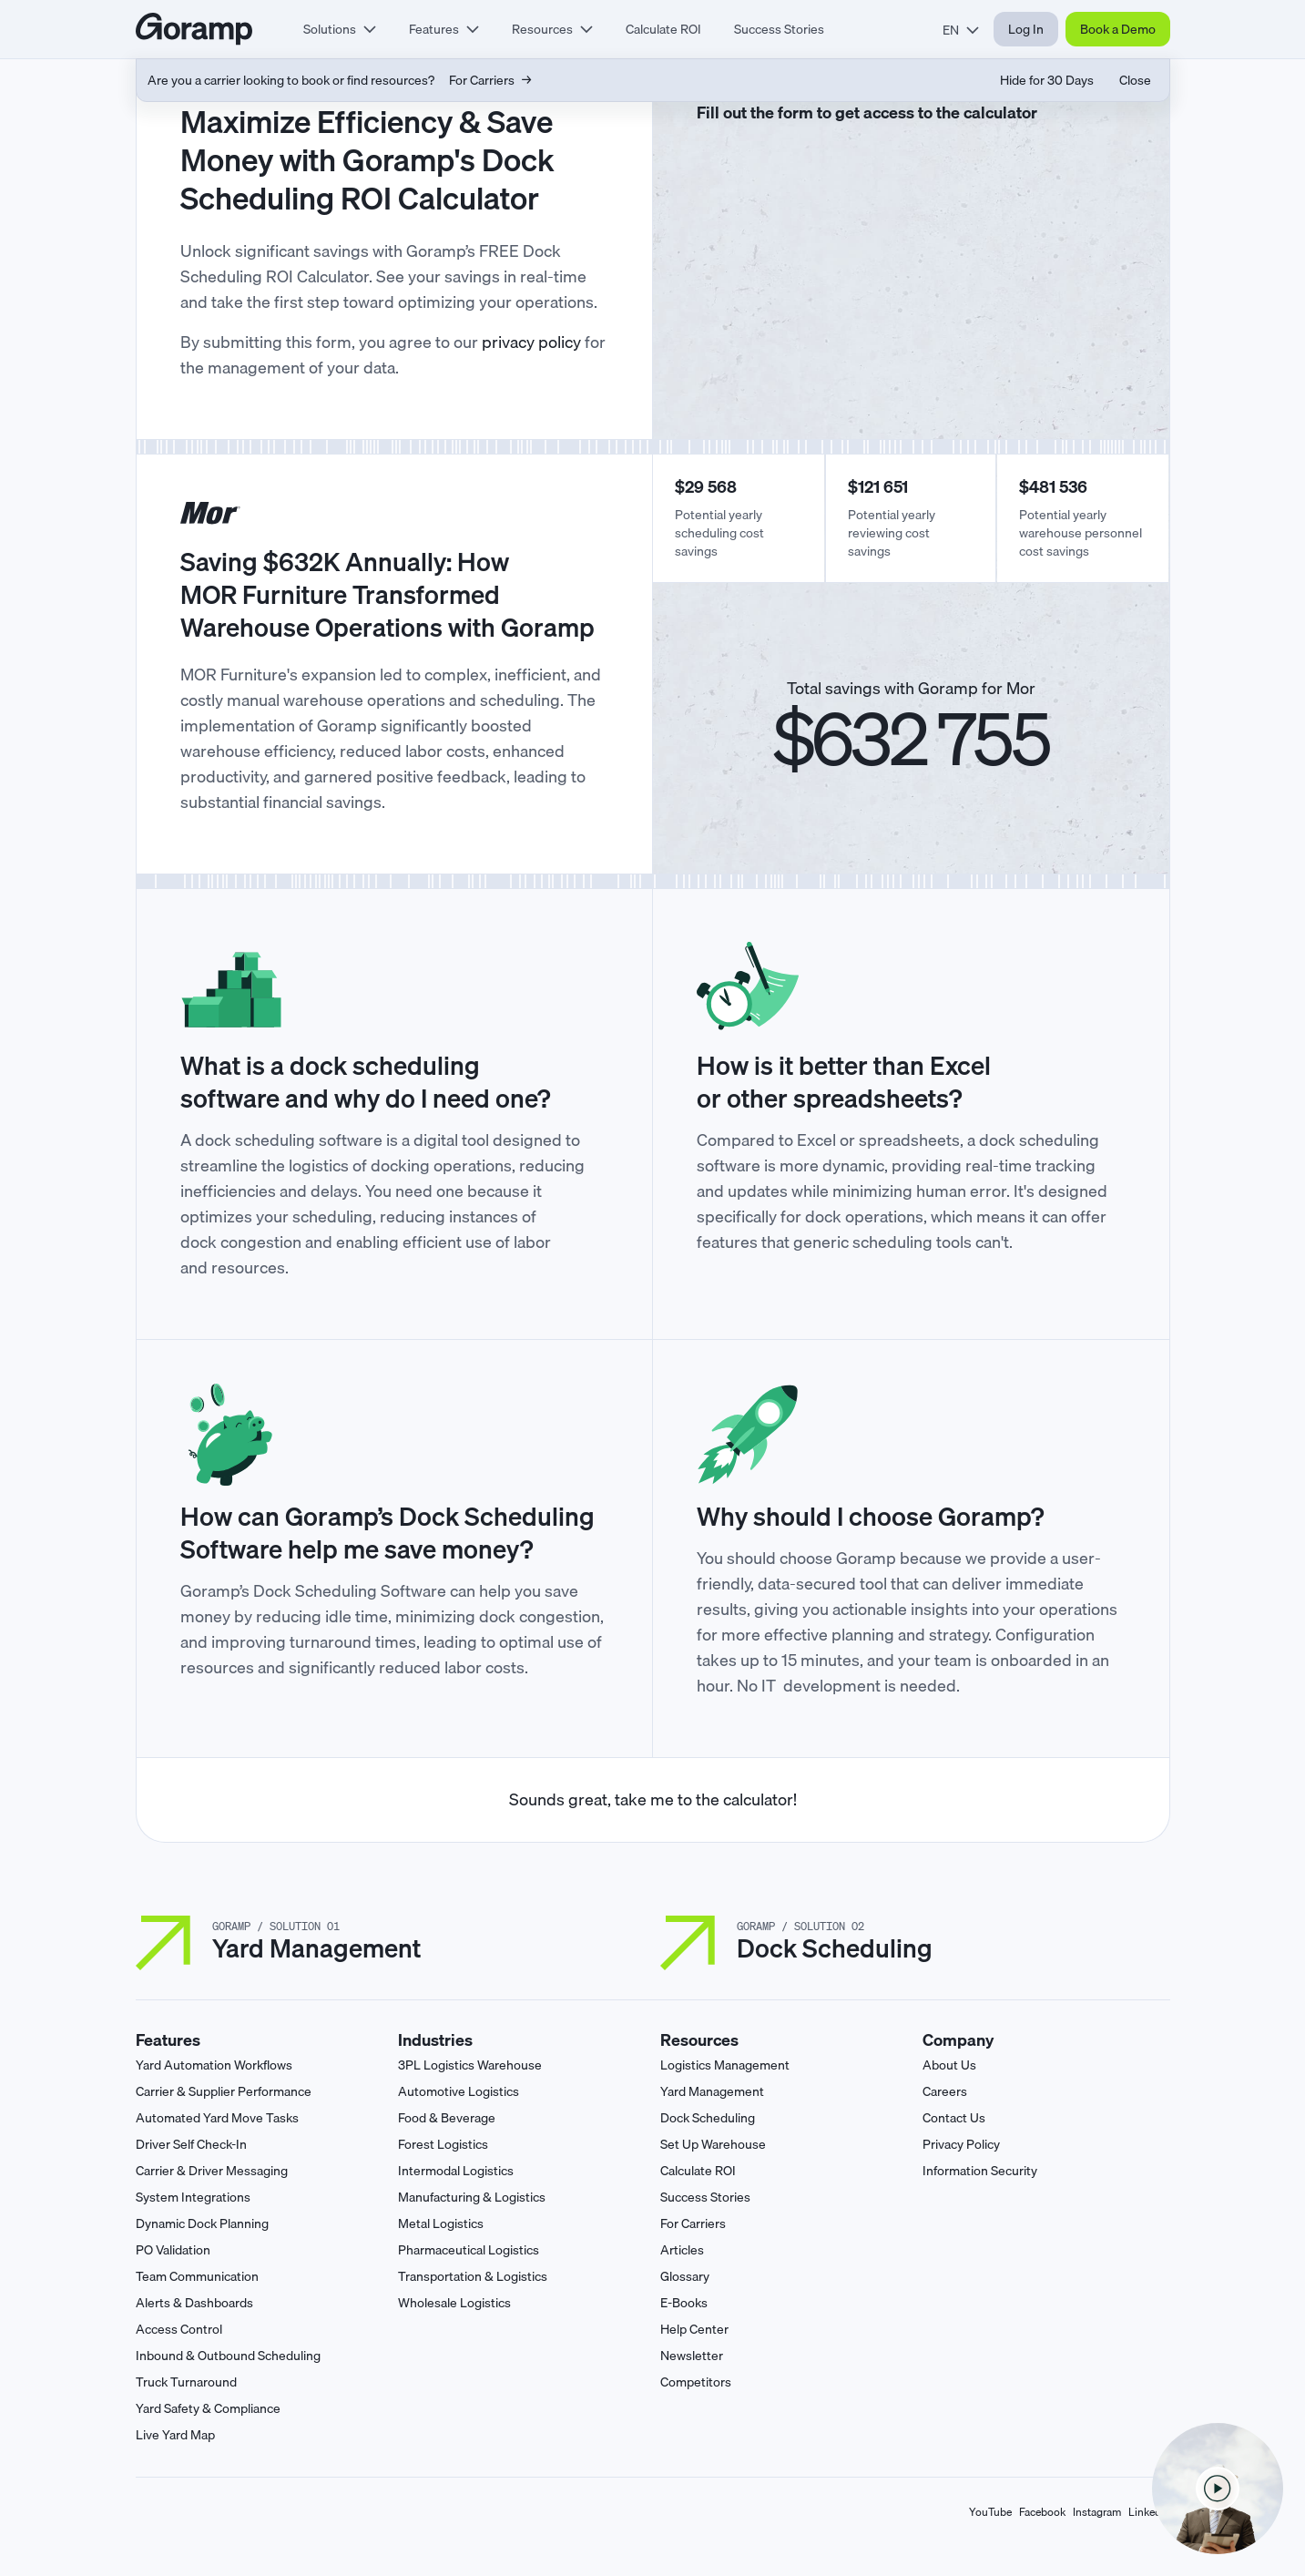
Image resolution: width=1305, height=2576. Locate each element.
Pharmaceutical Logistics (468, 2250)
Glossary (684, 2276)
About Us (949, 2065)
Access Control (179, 2329)
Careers (945, 2091)
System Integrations (193, 2197)
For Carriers (693, 2223)
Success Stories (779, 29)
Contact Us (954, 2118)
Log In (1026, 29)
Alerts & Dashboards (194, 2303)
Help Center (694, 2329)
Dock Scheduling (707, 2118)
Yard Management (712, 2091)
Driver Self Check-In (191, 2144)
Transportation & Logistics (472, 2276)
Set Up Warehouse (713, 2144)
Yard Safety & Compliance (208, 2408)
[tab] (340, 29)
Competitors (695, 2382)
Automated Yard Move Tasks (217, 2118)
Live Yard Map (175, 2435)
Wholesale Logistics (454, 2303)
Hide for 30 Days (1047, 80)
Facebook (1042, 2512)
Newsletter (691, 2356)
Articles (682, 2250)
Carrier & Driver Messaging (212, 2171)
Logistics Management (725, 2065)
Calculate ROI (663, 29)
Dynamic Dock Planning (202, 2223)
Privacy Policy (961, 2144)
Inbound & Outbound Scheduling (228, 2356)
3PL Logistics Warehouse (470, 2065)
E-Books (684, 2303)
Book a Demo (1118, 29)
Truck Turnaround (186, 2382)
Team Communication (197, 2276)
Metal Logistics (441, 2223)
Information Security (980, 2171)
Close (1135, 80)
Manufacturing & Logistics (471, 2197)
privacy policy (531, 342)
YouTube (990, 2512)
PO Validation (173, 2250)
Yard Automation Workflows (214, 2065)
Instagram (1097, 2512)
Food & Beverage (446, 2118)
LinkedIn (1149, 2512)
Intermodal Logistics (456, 2171)
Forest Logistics (443, 2144)
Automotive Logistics (458, 2091)
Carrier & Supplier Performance (223, 2091)
